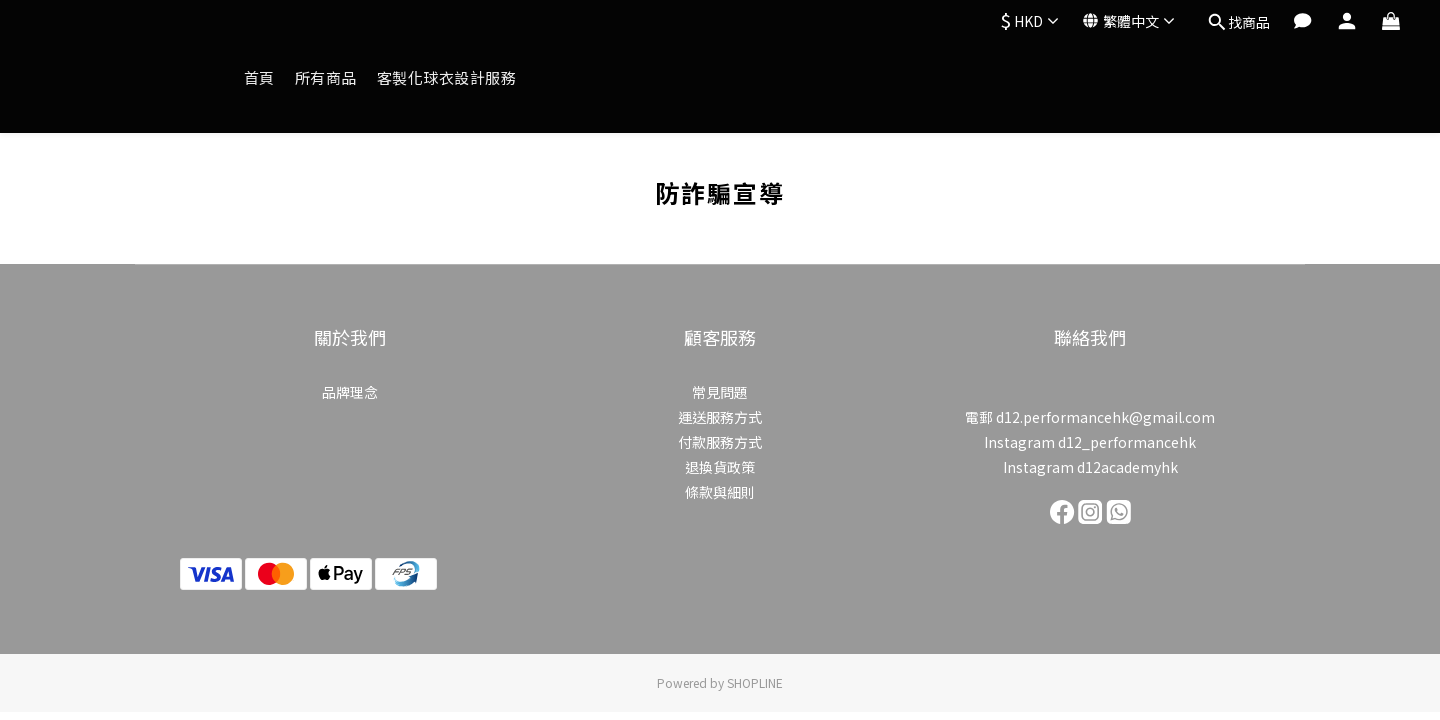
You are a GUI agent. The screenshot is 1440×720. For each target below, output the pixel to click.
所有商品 (326, 77)
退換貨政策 (720, 467)
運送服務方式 (720, 417)
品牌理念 (350, 392)
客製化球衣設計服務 (447, 77)
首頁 (259, 77)
